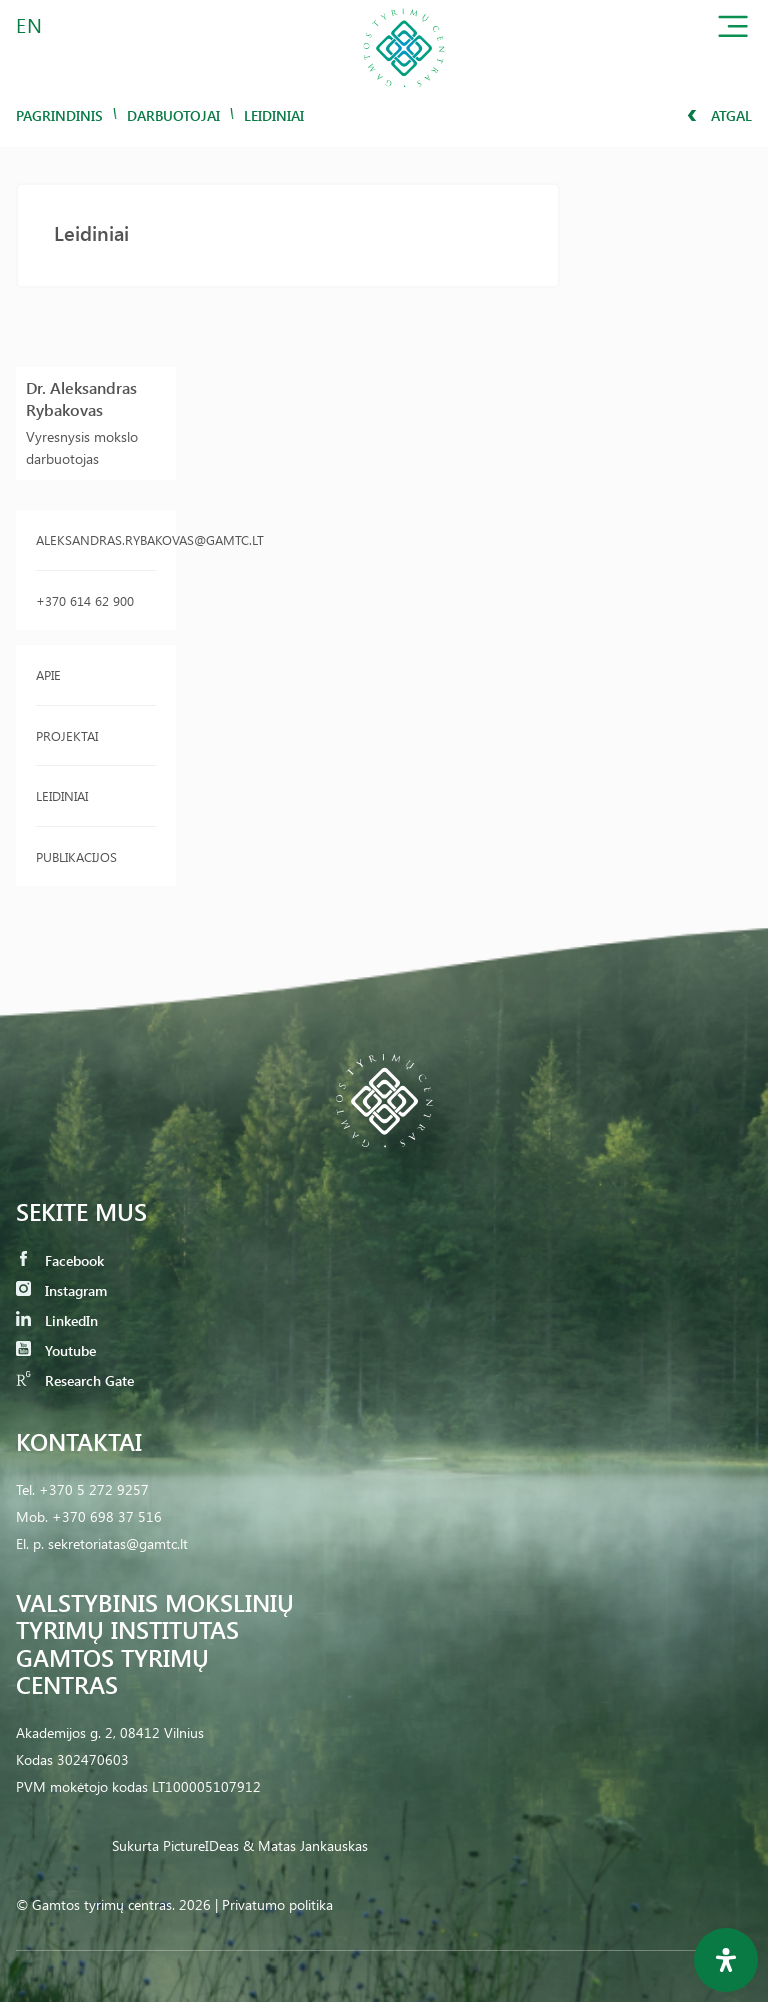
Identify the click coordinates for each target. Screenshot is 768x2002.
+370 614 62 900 (85, 600)
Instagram (61, 1290)
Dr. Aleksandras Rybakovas (81, 398)
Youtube (56, 1350)
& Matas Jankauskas (305, 1845)
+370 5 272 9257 (94, 1489)
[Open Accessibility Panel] (726, 1960)
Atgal (719, 115)
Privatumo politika (277, 1904)
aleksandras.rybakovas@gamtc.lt (96, 539)
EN (30, 24)
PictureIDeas (201, 1845)
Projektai (67, 735)
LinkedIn (57, 1320)
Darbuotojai (173, 115)
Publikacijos (76, 856)
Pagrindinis (59, 115)
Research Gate (75, 1380)
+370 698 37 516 (107, 1516)
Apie (48, 674)
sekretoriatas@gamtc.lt (118, 1543)
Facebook (60, 1260)
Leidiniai (62, 795)
